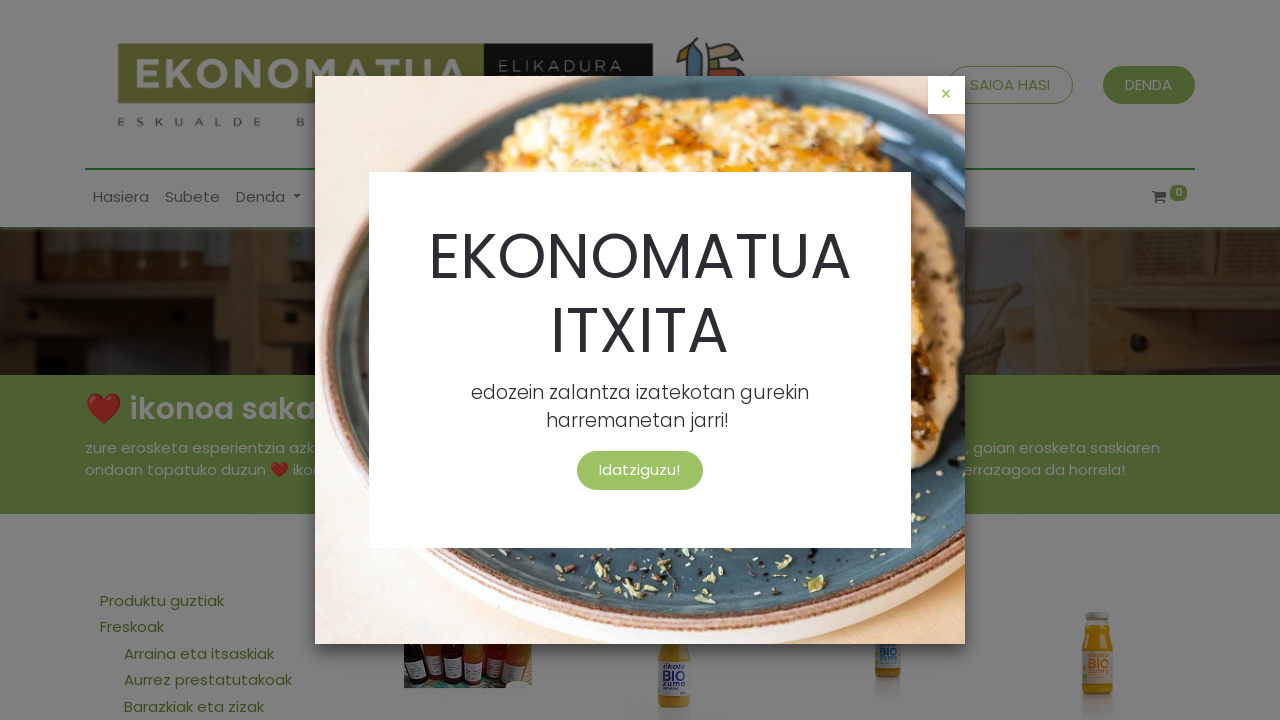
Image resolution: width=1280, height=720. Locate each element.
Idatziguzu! (639, 469)
